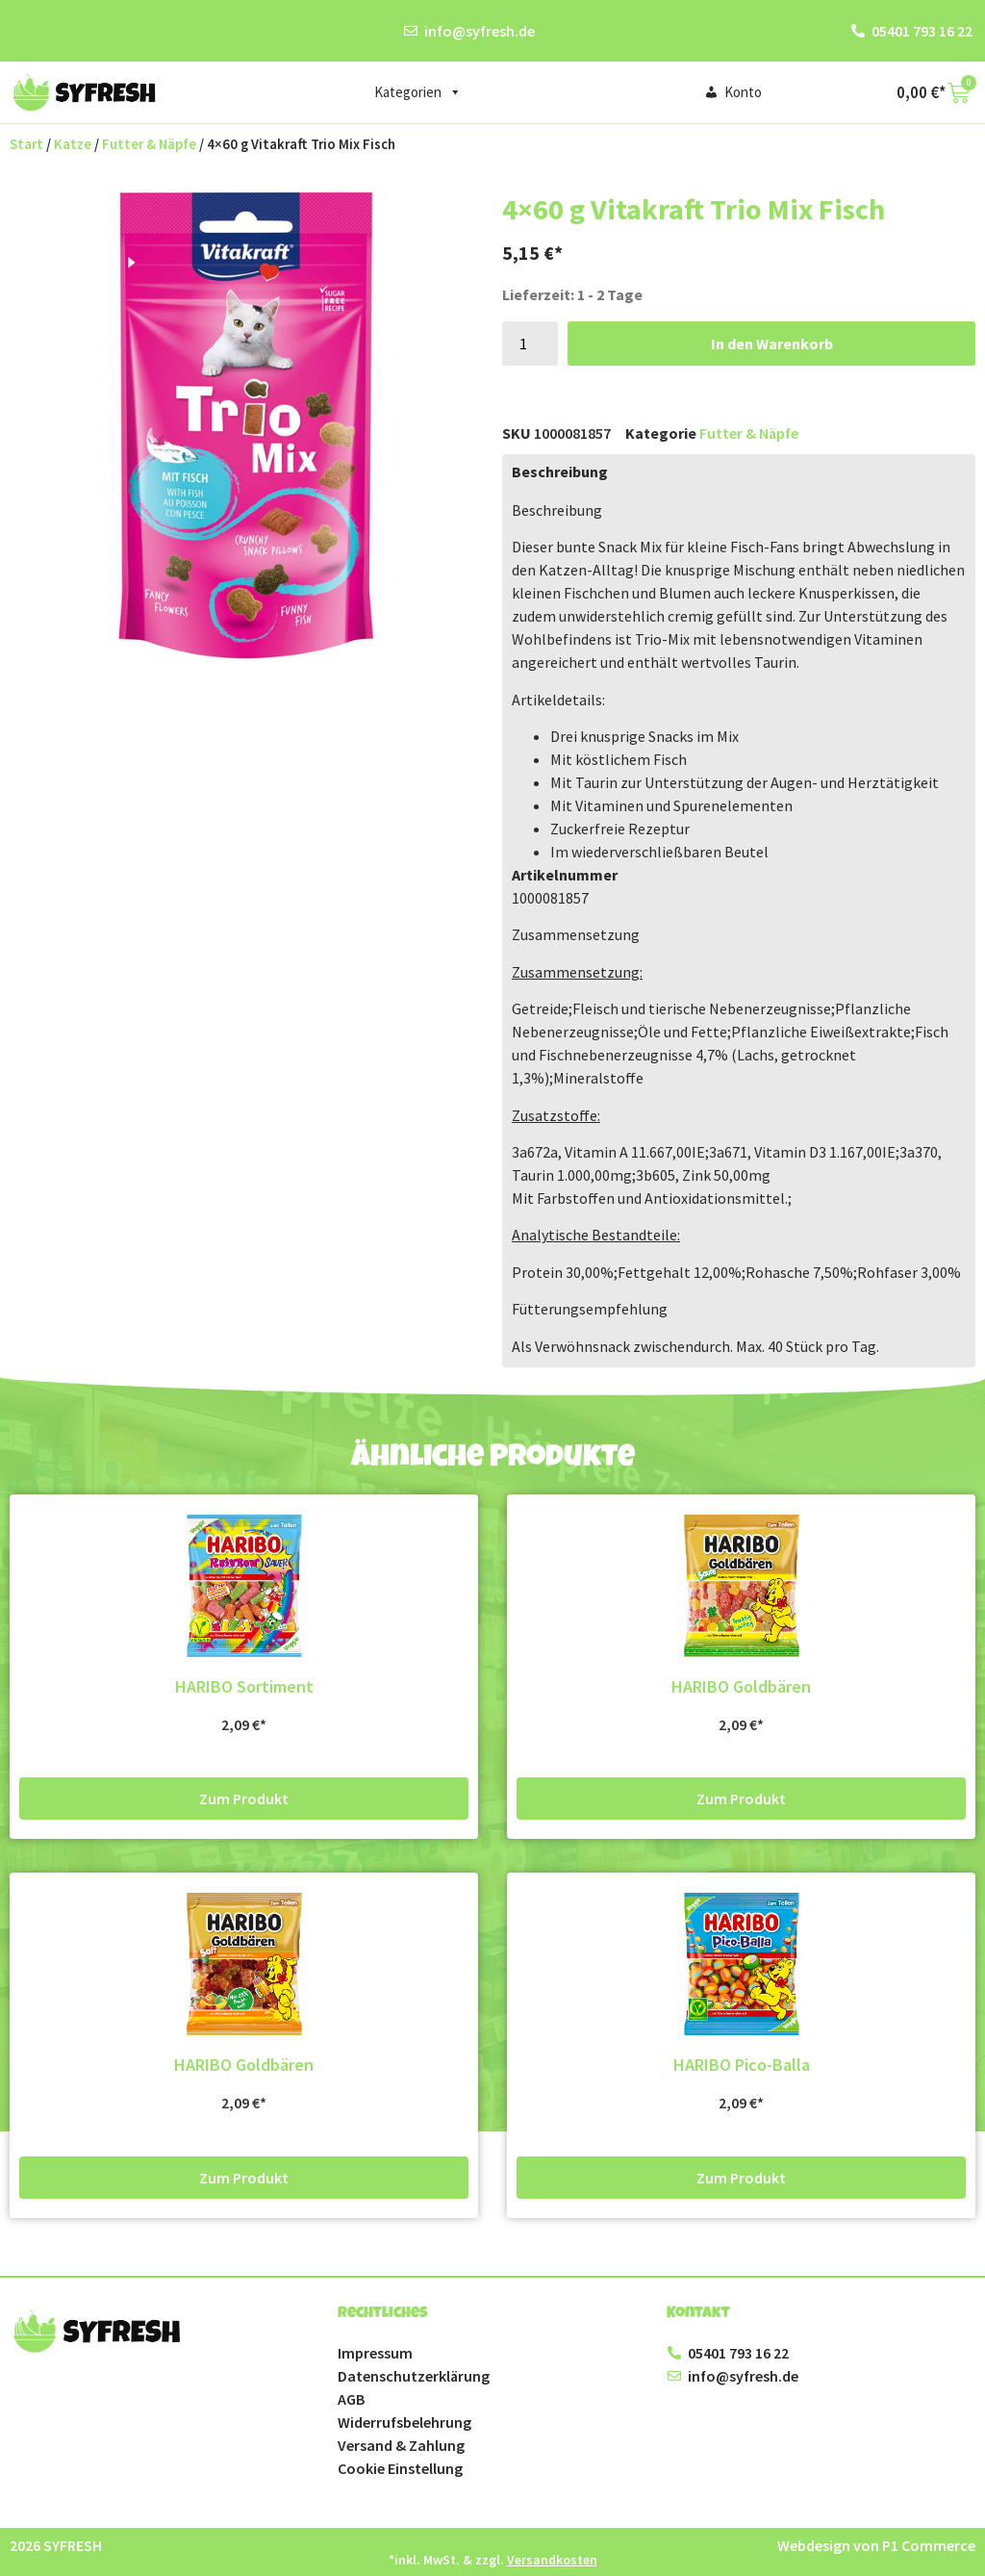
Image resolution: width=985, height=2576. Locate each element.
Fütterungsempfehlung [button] (590, 1308)
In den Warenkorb (772, 343)
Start (26, 144)
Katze (72, 144)
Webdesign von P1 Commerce (876, 2545)
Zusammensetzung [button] (576, 934)
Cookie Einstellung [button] (400, 2468)
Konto (743, 92)
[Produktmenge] (530, 343)
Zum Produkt (244, 1798)
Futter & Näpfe (149, 144)
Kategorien (418, 92)
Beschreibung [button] (557, 510)
